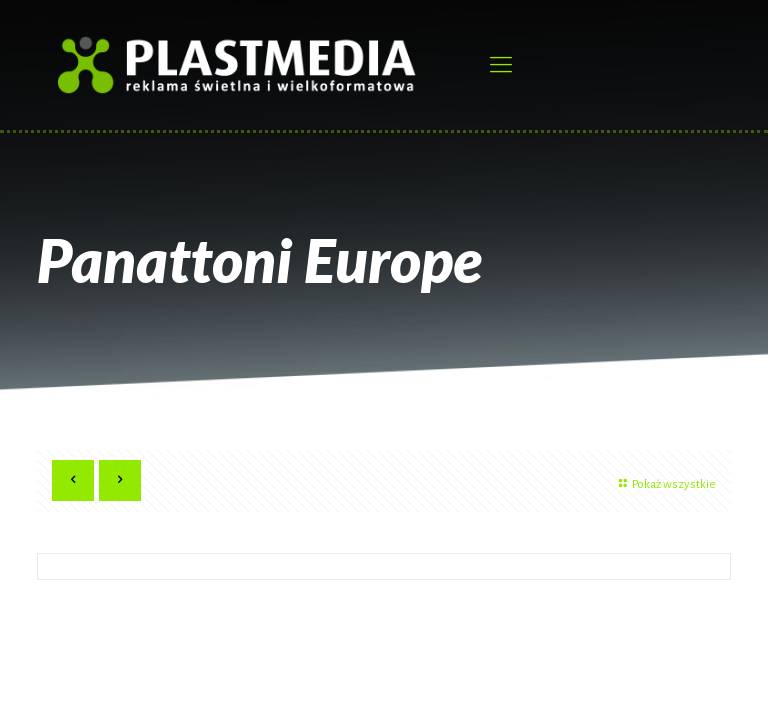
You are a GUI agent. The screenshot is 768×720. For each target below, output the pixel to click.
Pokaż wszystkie (665, 484)
